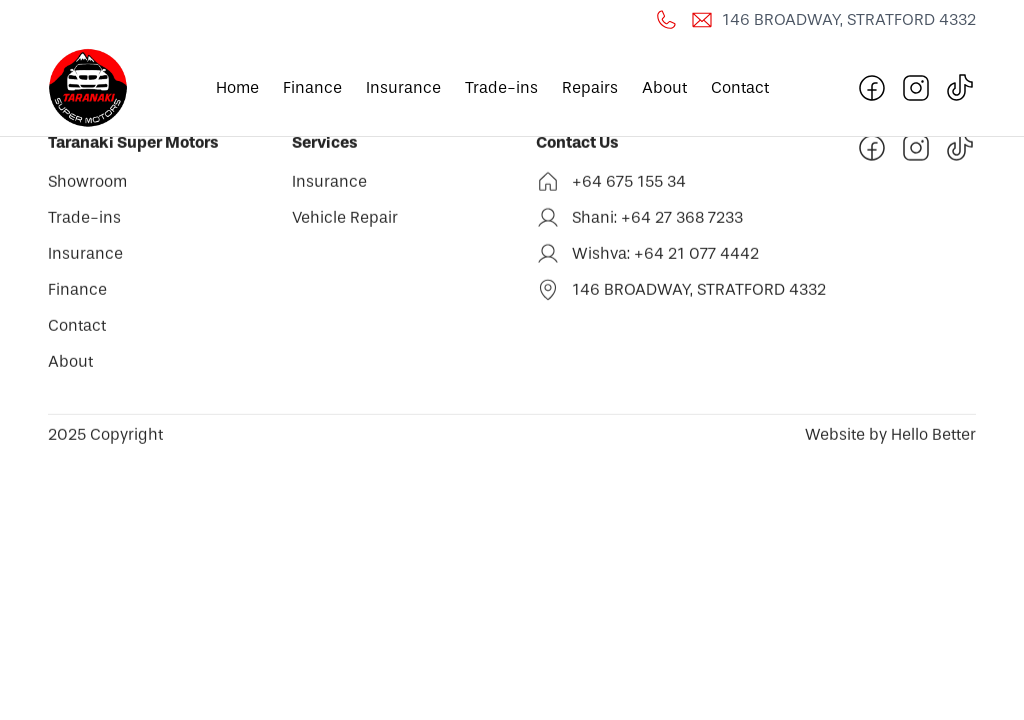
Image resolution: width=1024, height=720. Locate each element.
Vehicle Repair (345, 220)
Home (237, 87)
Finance (312, 87)
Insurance (403, 87)
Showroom (87, 184)
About (664, 87)
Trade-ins (501, 87)
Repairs (590, 87)
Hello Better (931, 437)
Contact (740, 87)
